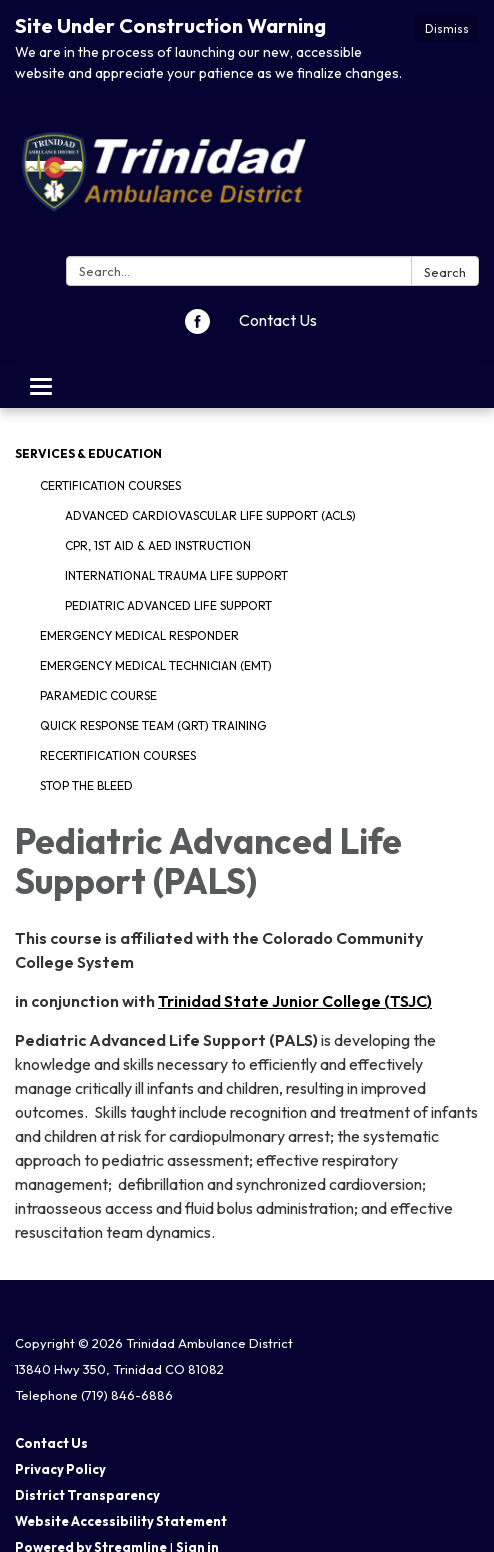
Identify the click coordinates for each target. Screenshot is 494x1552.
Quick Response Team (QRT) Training (153, 725)
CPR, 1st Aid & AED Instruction (158, 545)
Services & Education (88, 453)
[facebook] (197, 328)
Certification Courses (110, 485)
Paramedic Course (98, 695)
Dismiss (447, 28)
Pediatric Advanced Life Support (168, 605)
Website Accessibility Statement (121, 1521)
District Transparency (87, 1495)
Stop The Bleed (86, 785)
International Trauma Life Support (176, 575)
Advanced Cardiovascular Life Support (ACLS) (210, 515)
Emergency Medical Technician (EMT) (156, 665)
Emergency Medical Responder (139, 635)
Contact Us (278, 320)
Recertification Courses (118, 755)
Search (445, 272)
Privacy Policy (60, 1469)
